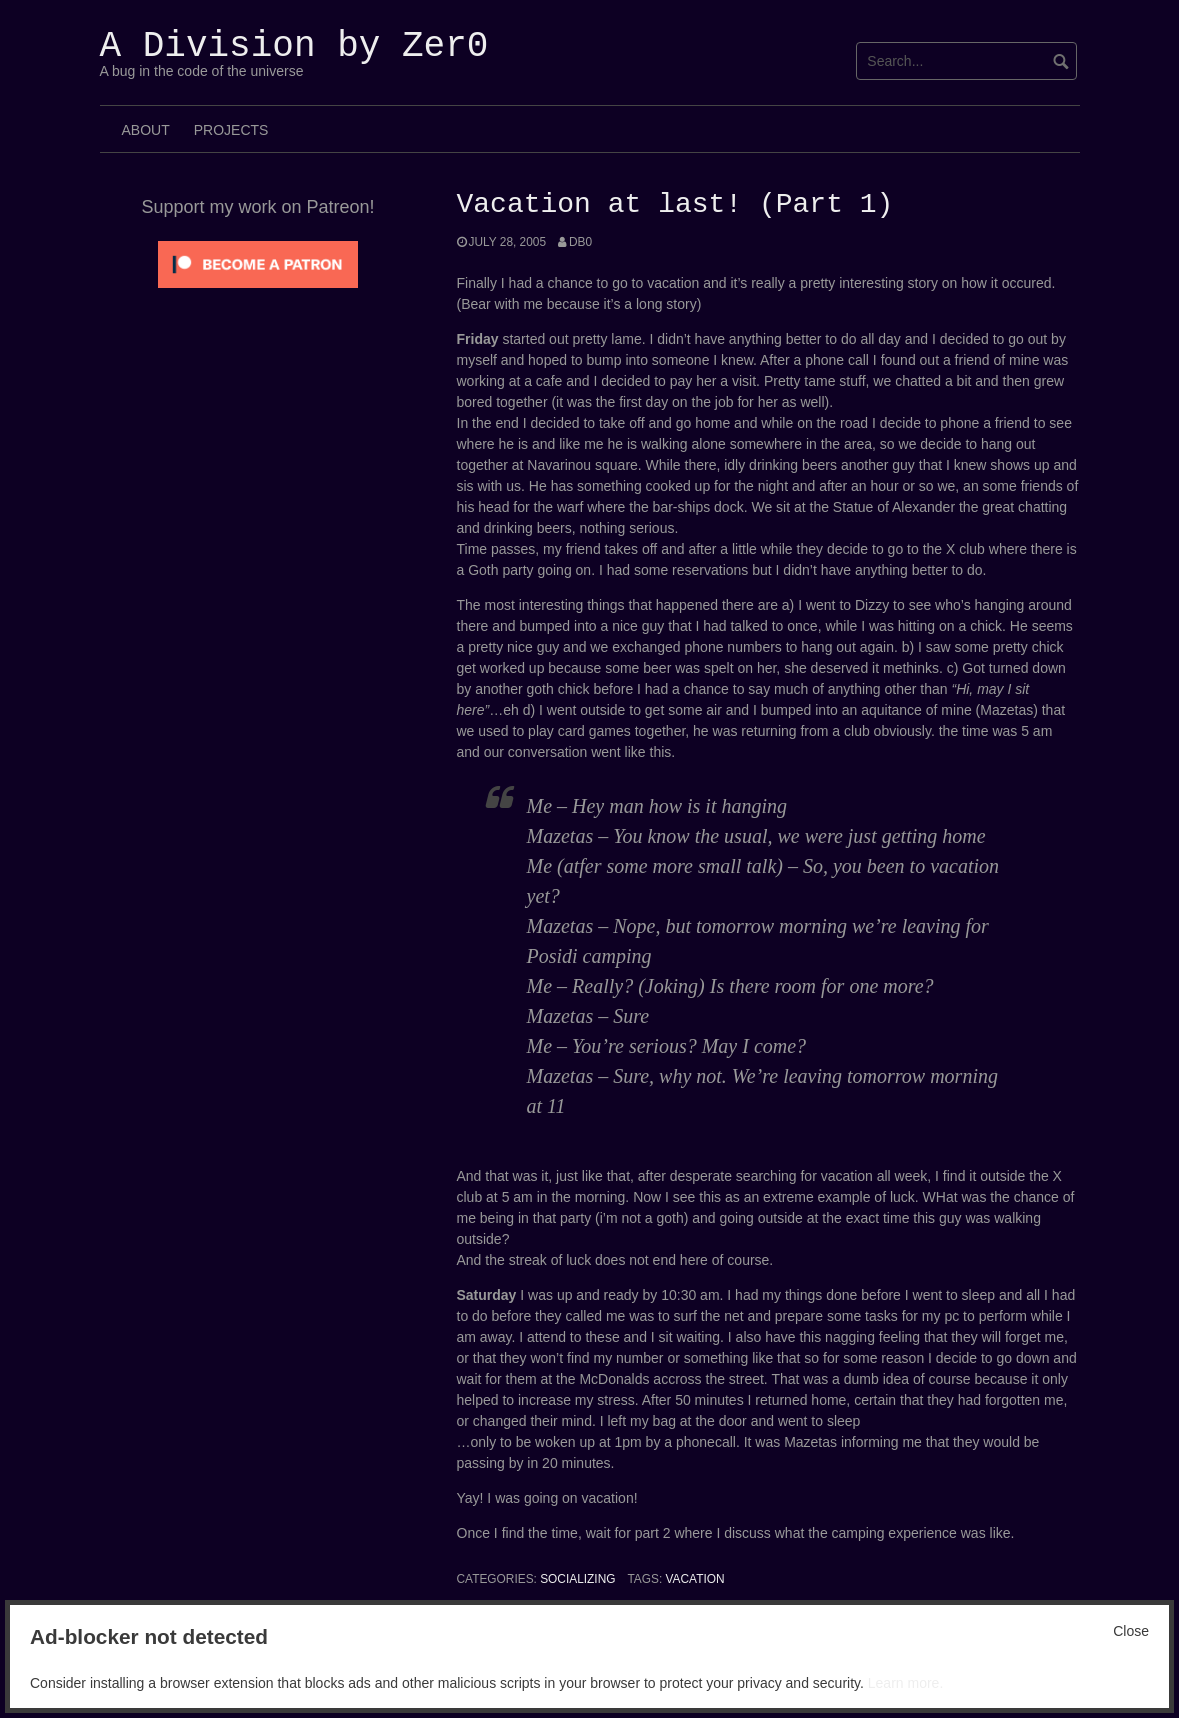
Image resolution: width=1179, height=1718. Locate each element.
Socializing (577, 1579)
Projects (231, 130)
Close (1131, 1631)
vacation (695, 1579)
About (146, 130)
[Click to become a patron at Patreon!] (258, 263)
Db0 (580, 242)
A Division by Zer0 (294, 46)
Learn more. (905, 1683)
